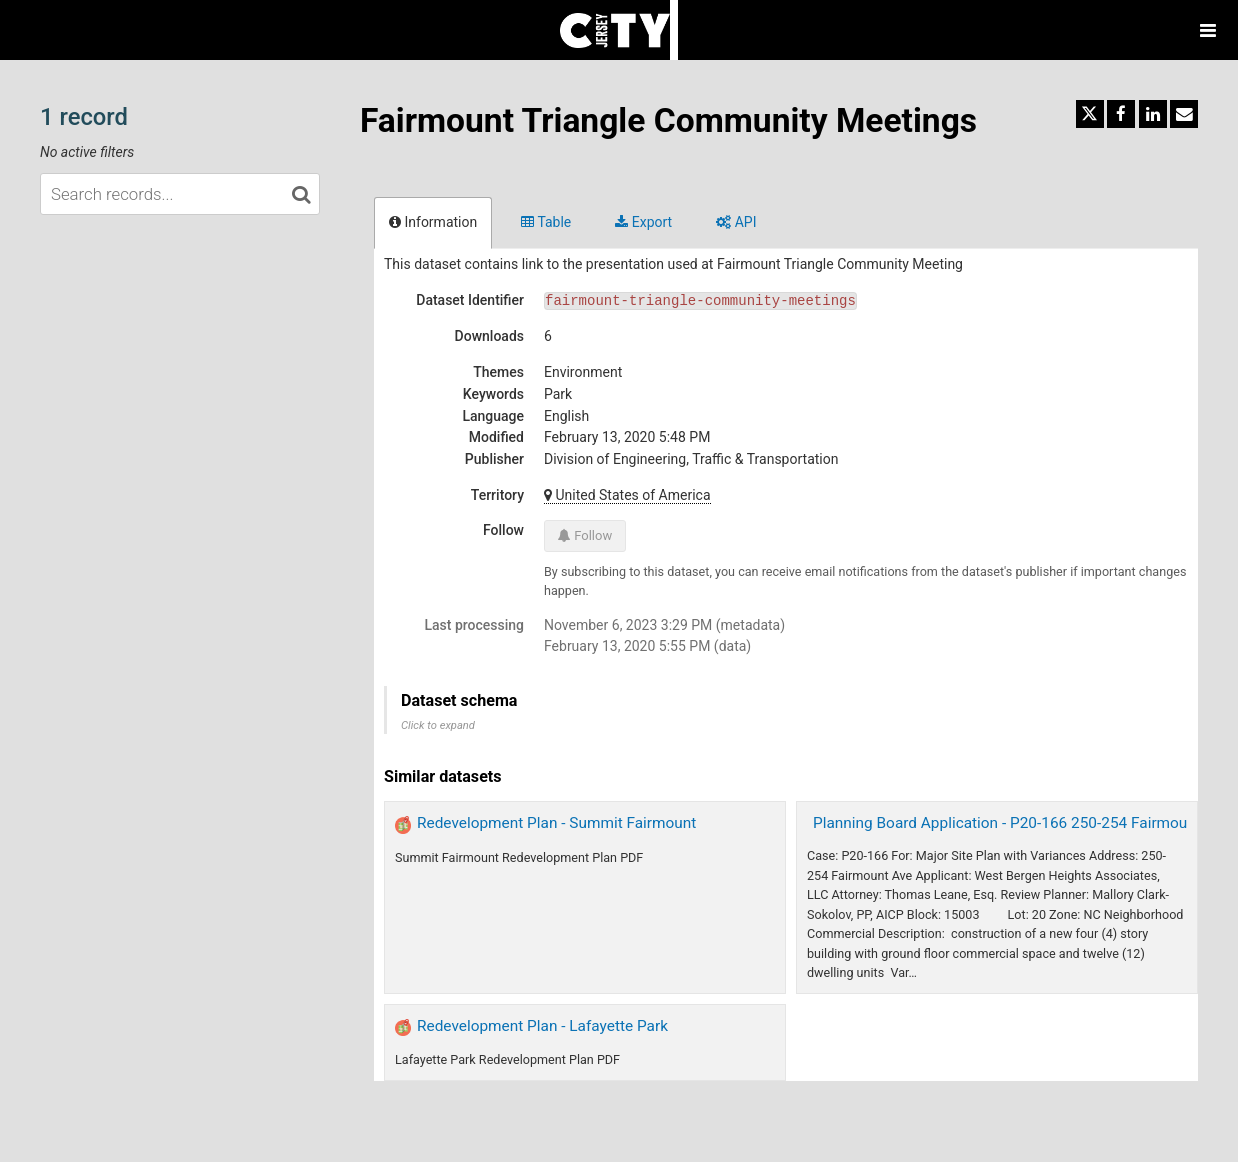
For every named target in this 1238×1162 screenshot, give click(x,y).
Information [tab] (433, 222)
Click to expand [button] (438, 725)
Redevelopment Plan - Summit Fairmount (556, 823)
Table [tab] (546, 222)
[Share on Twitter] (1090, 114)
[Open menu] (1208, 30)
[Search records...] (180, 194)
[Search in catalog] (301, 194)
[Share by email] (1184, 114)
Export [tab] (643, 222)
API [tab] (736, 222)
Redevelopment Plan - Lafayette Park (542, 1026)
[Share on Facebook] (1121, 114)
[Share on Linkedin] (1153, 114)
